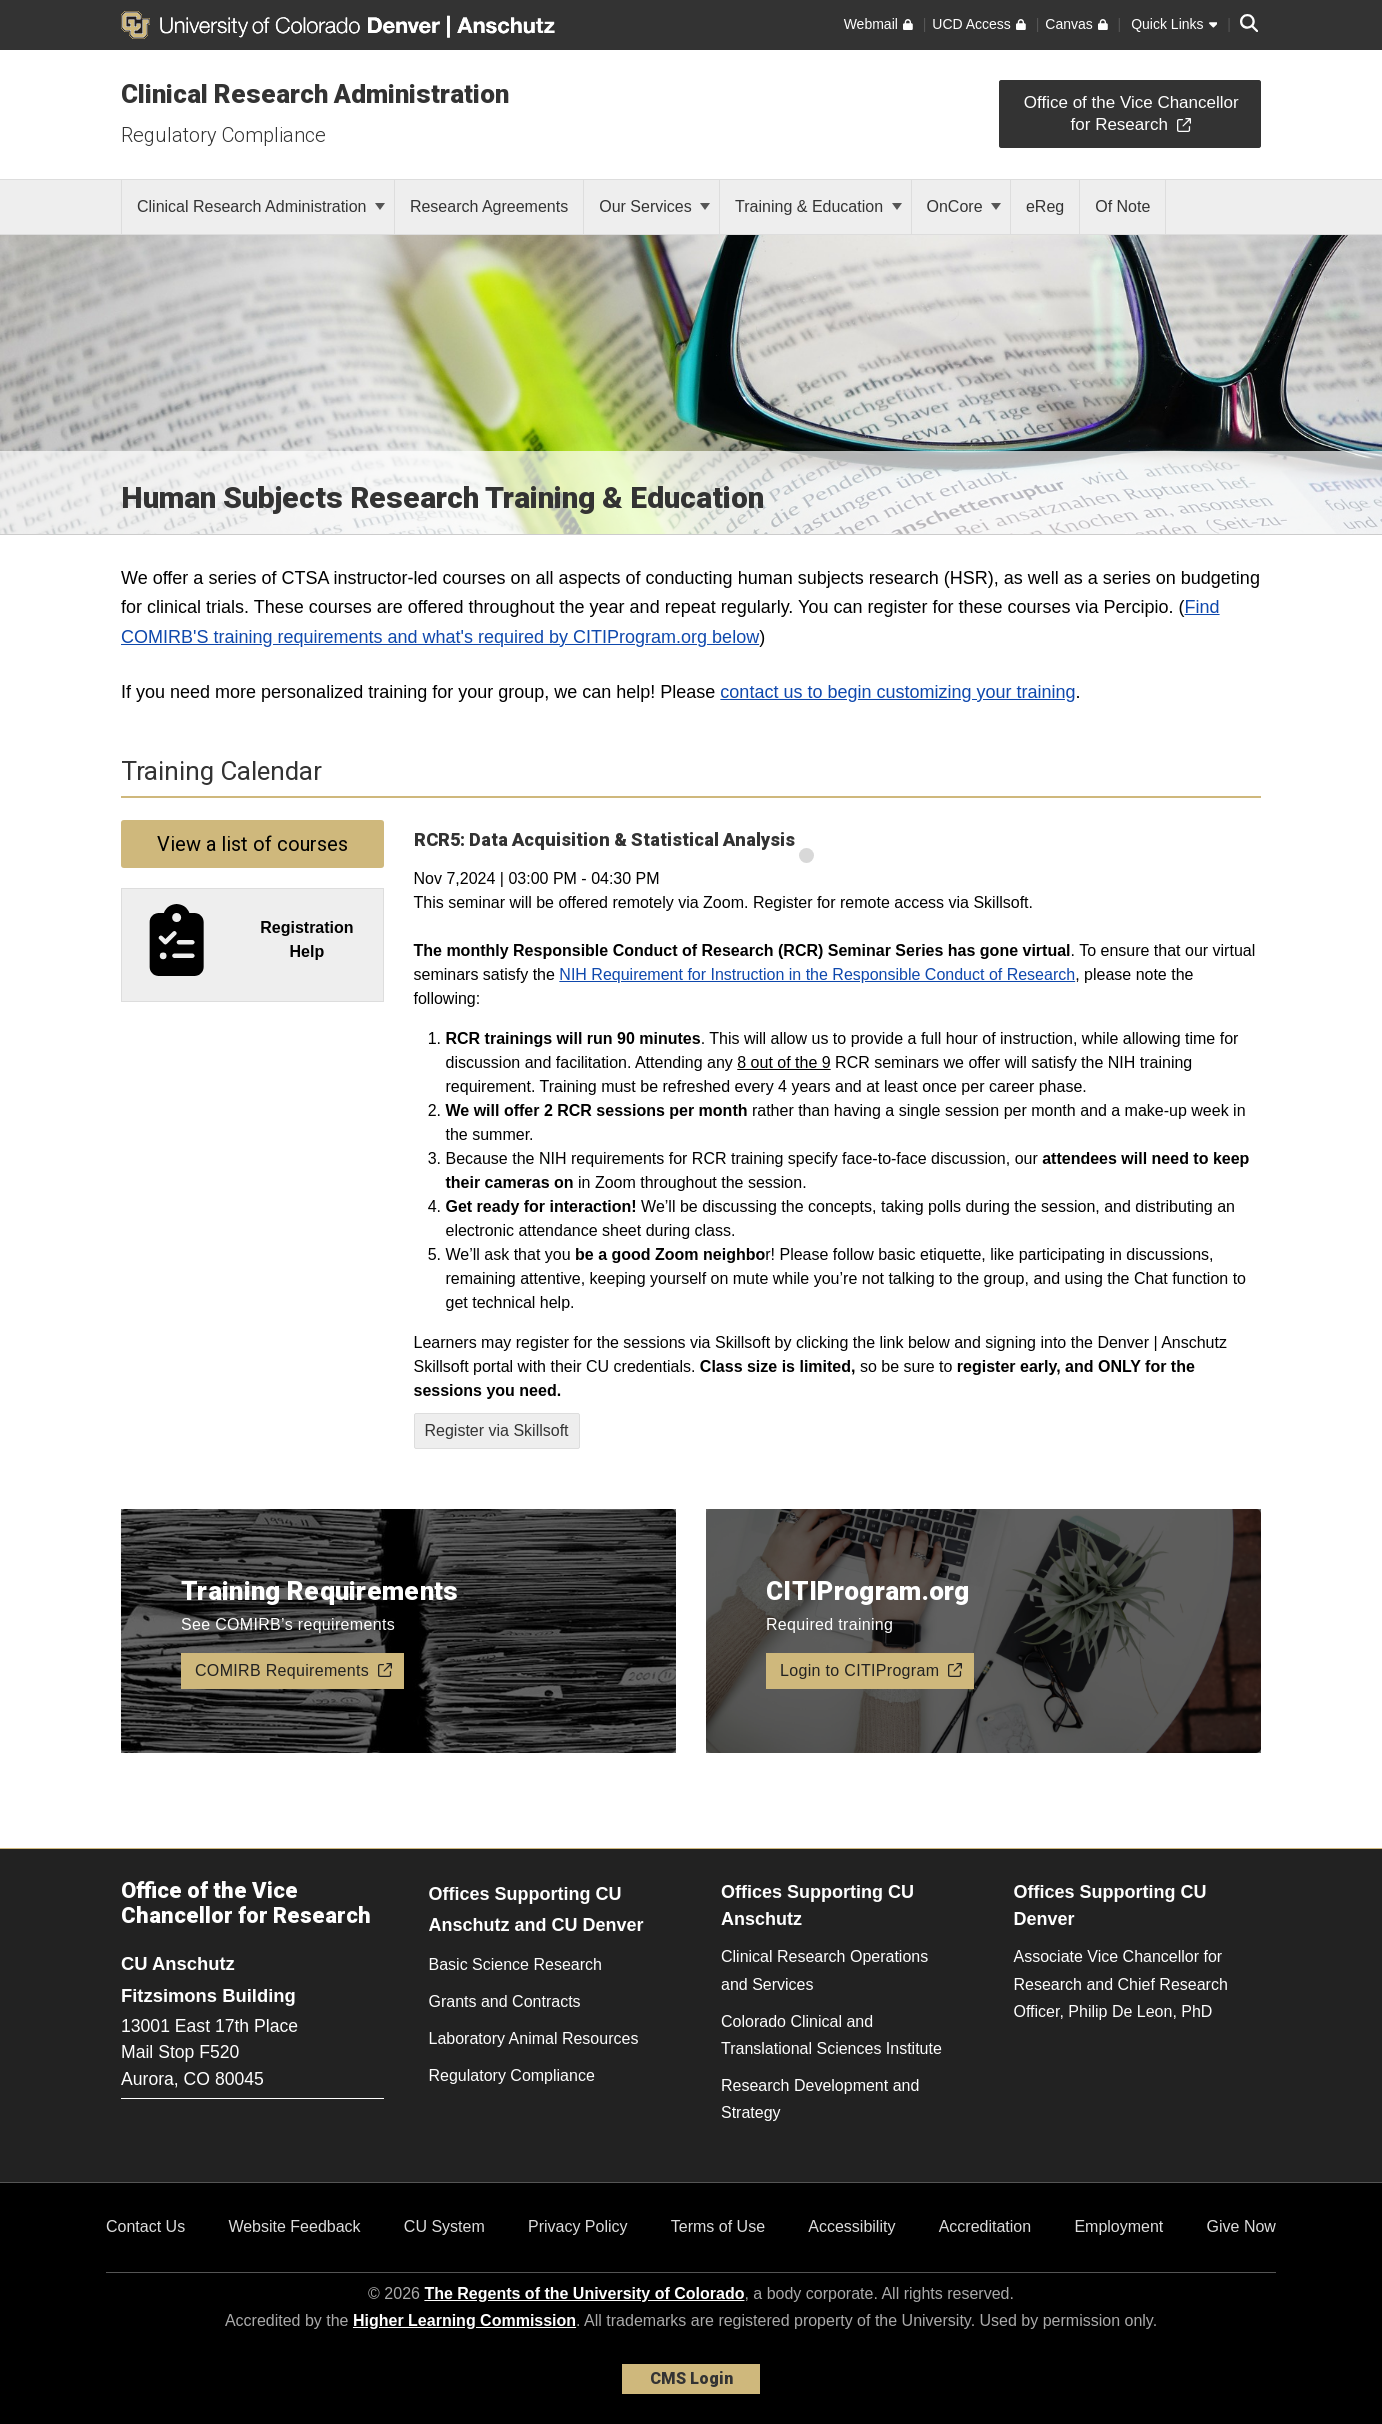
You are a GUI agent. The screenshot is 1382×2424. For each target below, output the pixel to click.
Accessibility (851, 2226)
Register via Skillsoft (497, 1430)
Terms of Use (718, 2226)
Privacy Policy (578, 2226)
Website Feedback (294, 2226)
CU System (444, 2226)
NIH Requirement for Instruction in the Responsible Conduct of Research (817, 974)
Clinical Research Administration (315, 94)
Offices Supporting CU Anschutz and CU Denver (536, 1909)
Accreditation (985, 2226)
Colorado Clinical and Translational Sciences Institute (831, 2035)
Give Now (1241, 2226)
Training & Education (818, 206)
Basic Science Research (515, 1964)
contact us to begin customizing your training (897, 692)
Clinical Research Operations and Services (824, 1970)
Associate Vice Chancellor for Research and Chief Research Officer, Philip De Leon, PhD (1121, 1983)
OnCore (964, 206)
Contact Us (145, 2226)
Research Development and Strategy (820, 2099)
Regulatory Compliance (223, 135)
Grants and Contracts (505, 2001)
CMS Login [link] (691, 2378)
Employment (1118, 2226)
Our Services (654, 206)
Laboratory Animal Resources (534, 2038)
